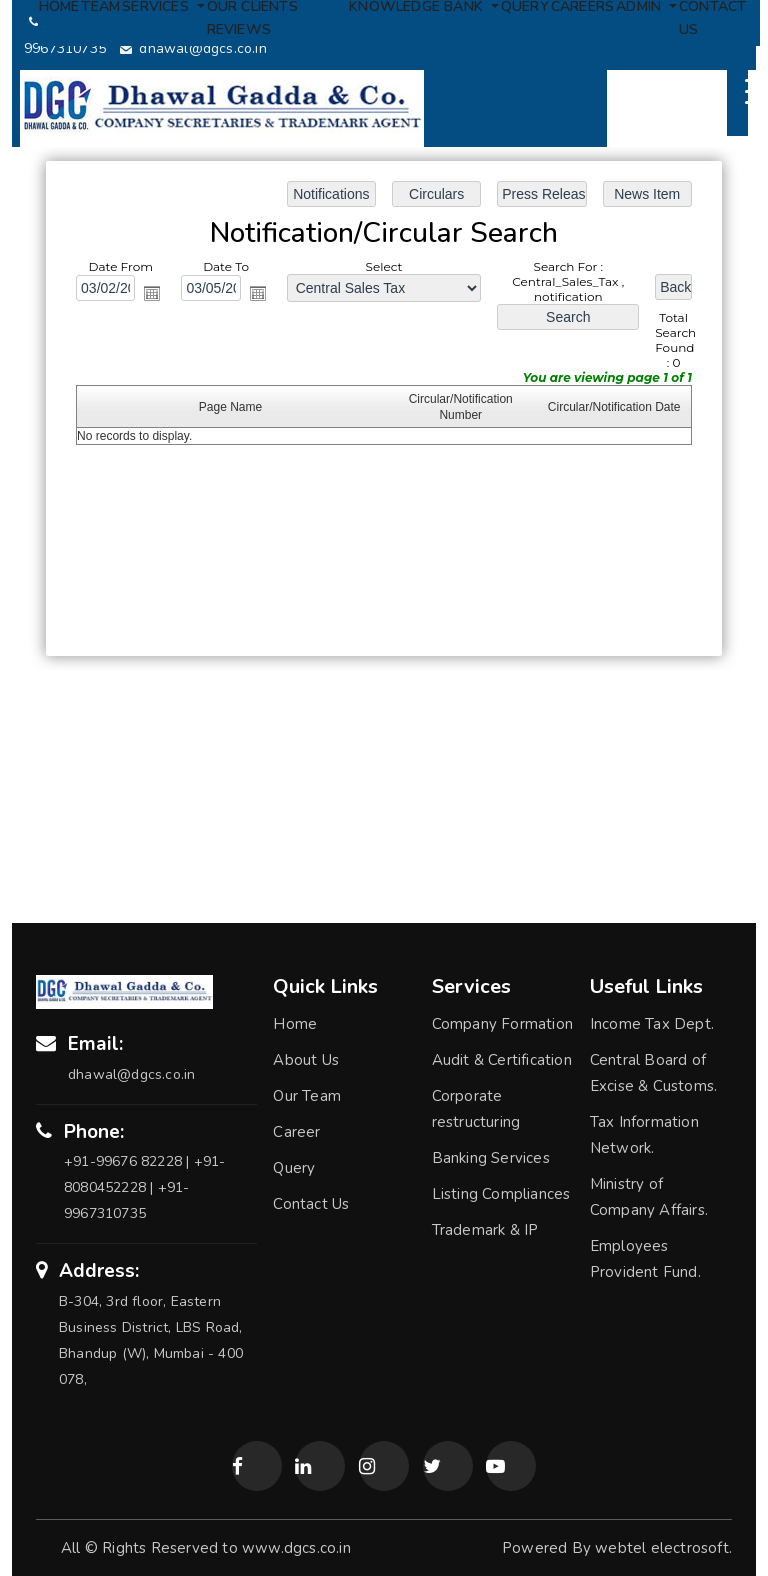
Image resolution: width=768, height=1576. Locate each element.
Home (295, 1024)
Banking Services (491, 1158)
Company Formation (502, 1024)
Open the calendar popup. (154, 294)
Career (296, 1132)
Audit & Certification (502, 1060)
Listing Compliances (501, 1194)
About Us (306, 1060)
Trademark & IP (485, 1230)
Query (294, 1168)
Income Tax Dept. (652, 1024)
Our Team (307, 1096)
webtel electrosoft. (663, 1548)
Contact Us (311, 1204)
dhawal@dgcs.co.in (193, 48)
